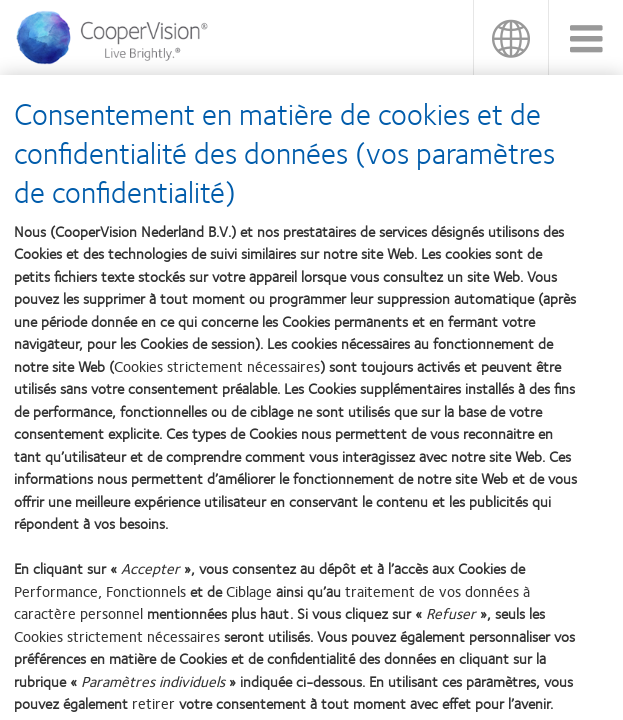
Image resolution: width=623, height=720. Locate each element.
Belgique (510, 37)
